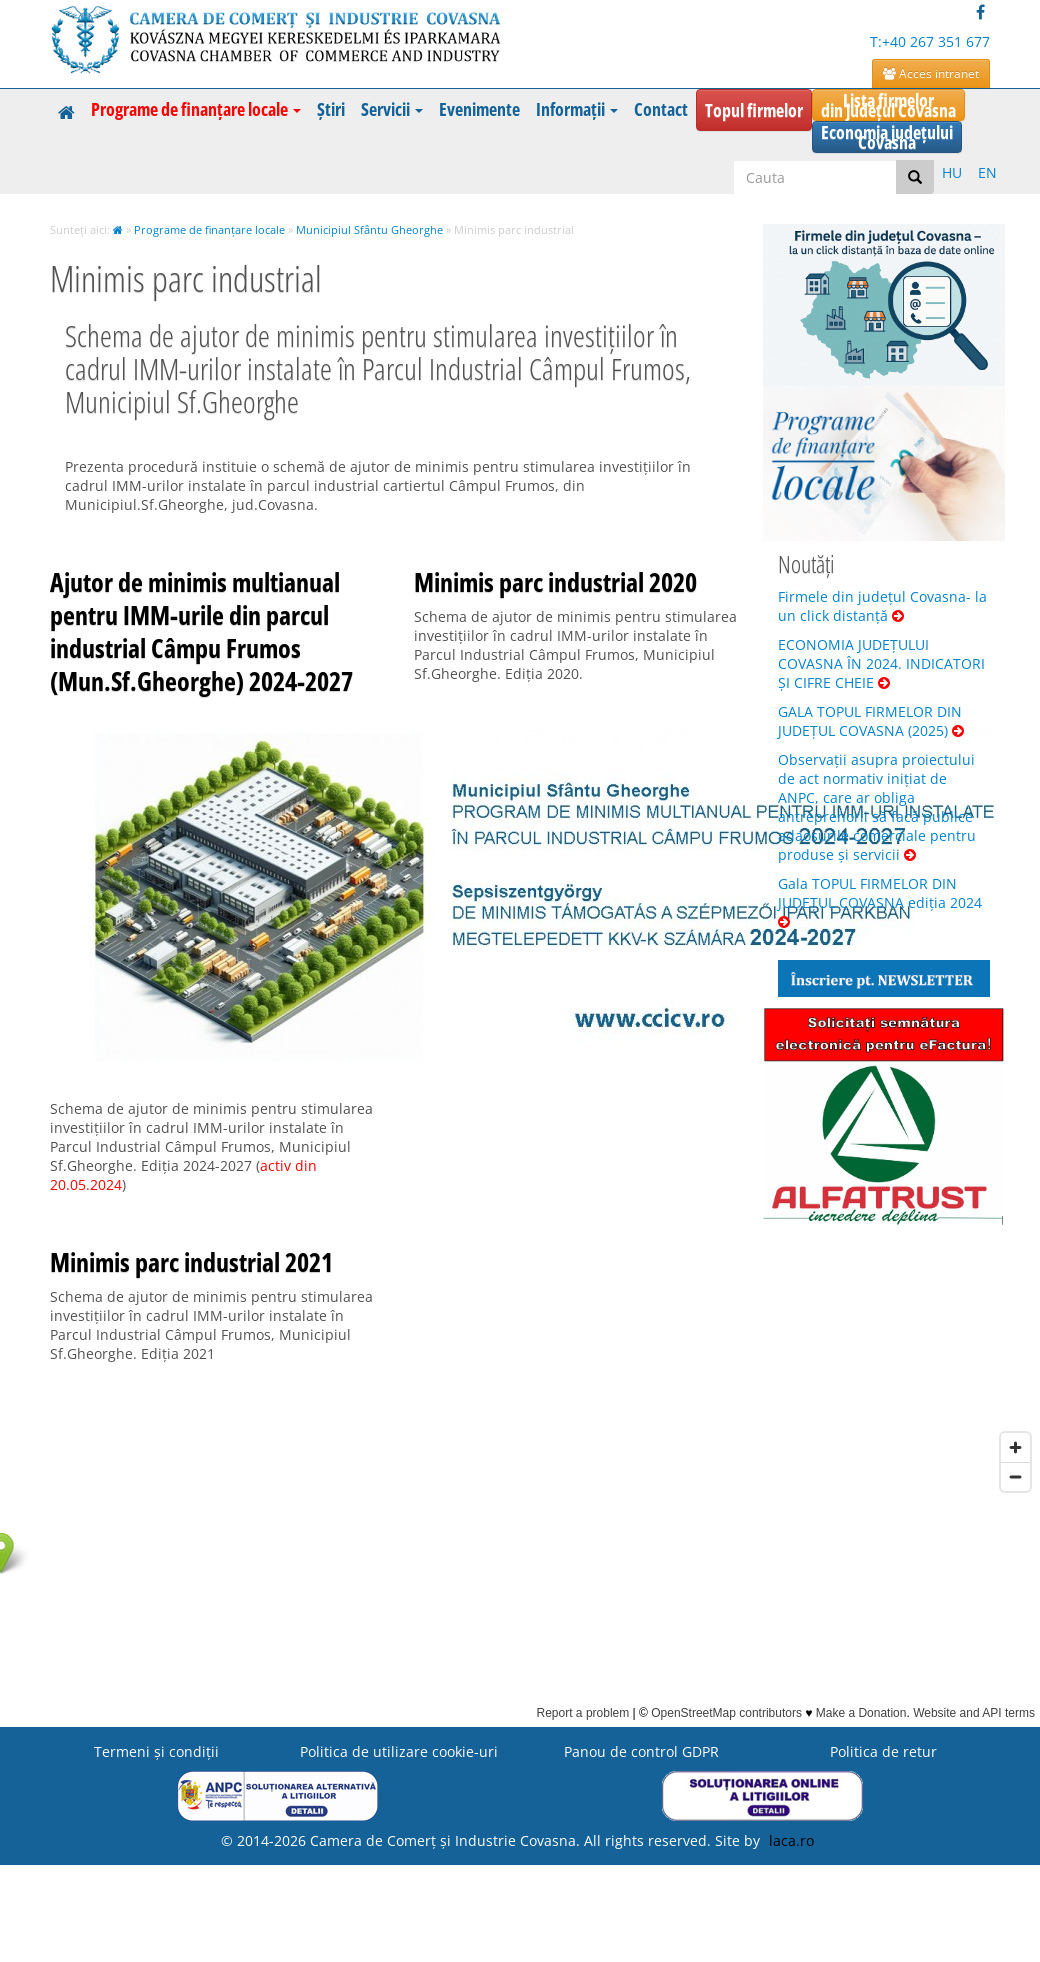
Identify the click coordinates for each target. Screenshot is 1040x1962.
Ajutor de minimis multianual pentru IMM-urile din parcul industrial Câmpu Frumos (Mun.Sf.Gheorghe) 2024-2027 (201, 631)
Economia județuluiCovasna (887, 137)
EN (987, 172)
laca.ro (791, 1840)
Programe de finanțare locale (209, 229)
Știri (331, 109)
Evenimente (479, 109)
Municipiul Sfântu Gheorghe (369, 229)
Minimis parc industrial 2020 (555, 582)
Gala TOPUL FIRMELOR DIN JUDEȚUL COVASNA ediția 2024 (880, 901)
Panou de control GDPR (641, 1751)
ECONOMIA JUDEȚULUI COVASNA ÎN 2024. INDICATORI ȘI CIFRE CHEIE (881, 663)
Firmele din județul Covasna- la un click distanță (882, 606)
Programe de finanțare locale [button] (196, 109)
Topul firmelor (754, 110)
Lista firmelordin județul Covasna (888, 105)
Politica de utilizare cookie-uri (399, 1751)
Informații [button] (577, 109)
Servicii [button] (392, 109)
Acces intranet (931, 73)
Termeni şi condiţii (156, 1751)
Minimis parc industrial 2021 (191, 1262)
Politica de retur (883, 1751)
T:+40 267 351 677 (930, 41)
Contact (661, 109)
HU (952, 172)
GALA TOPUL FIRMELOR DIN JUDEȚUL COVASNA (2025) (871, 721)
